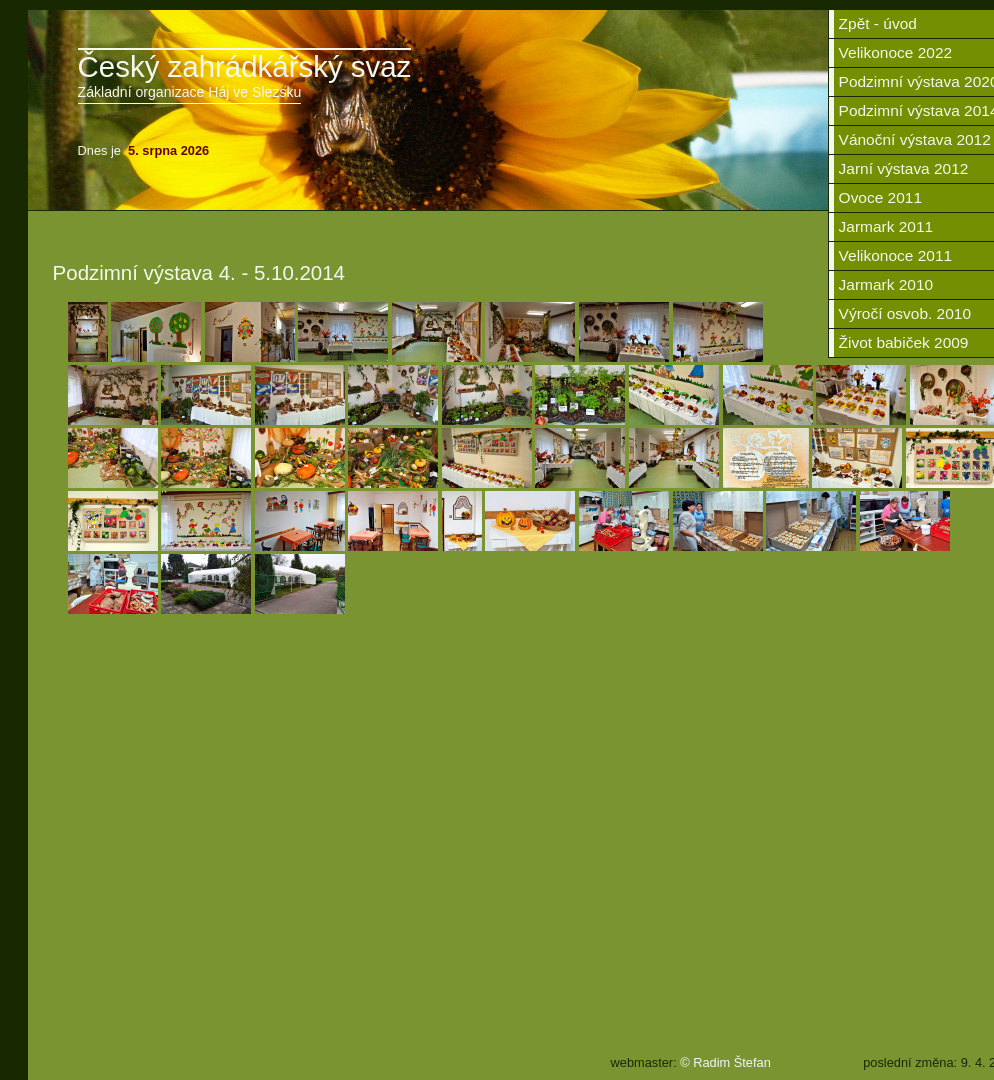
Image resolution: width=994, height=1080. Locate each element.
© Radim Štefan (725, 1062)
